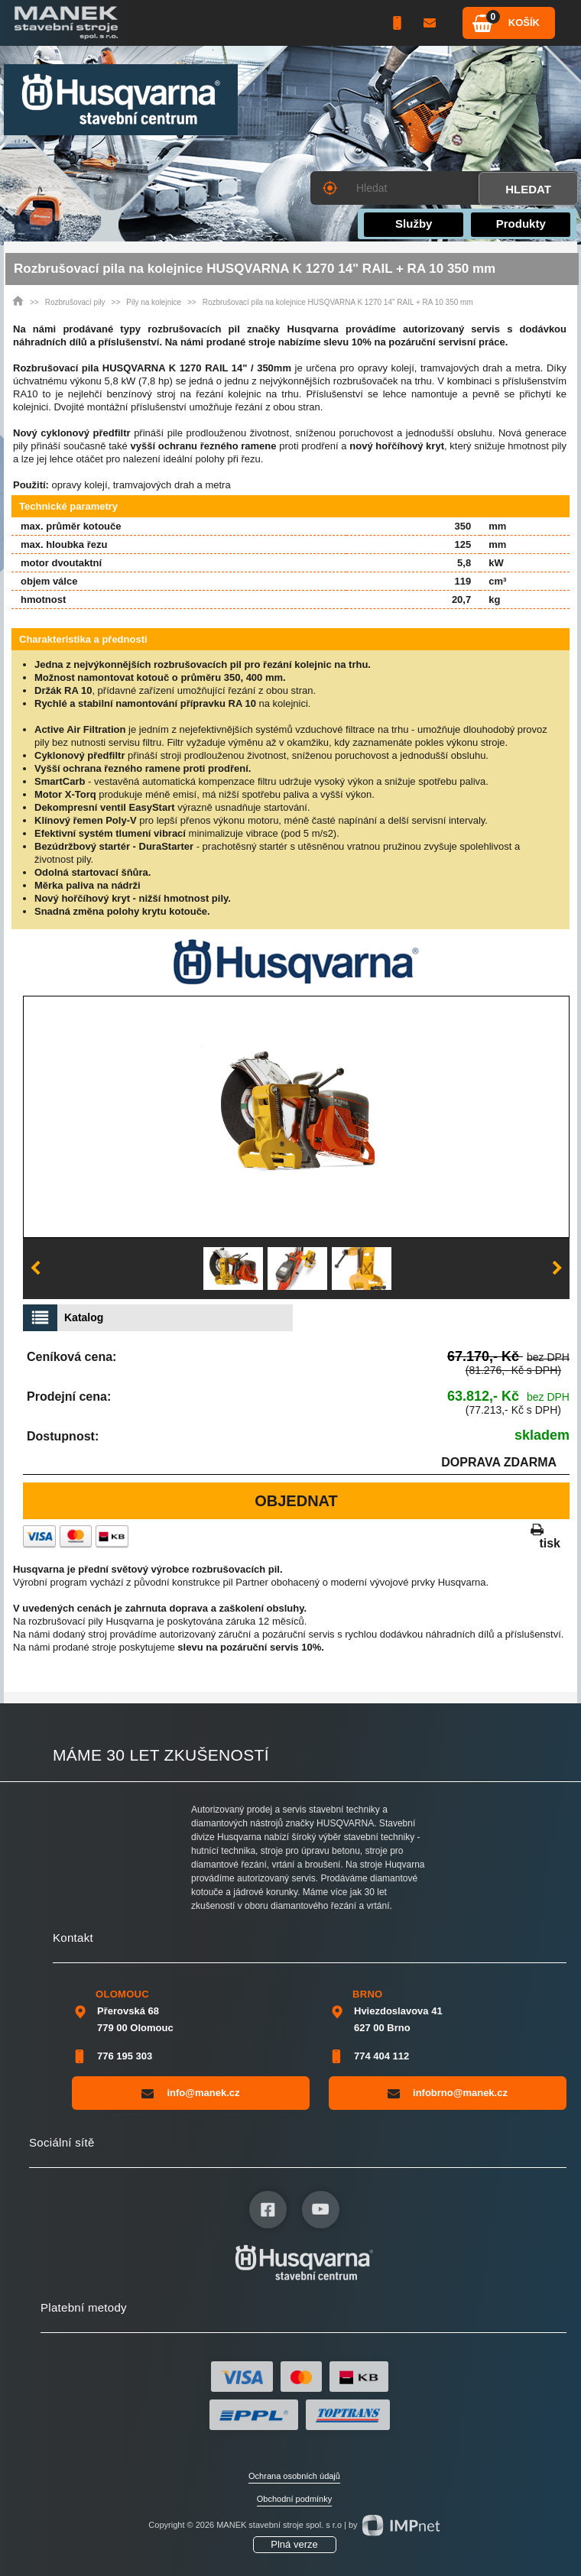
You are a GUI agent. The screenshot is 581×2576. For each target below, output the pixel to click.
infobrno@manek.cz (448, 2093)
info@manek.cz (190, 2093)
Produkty (521, 223)
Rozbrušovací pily (75, 302)
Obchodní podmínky (294, 2498)
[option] (296, 1117)
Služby (413, 223)
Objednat (296, 1500)
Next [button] (557, 1268)
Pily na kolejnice (153, 302)
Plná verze (294, 2544)
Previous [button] (35, 1268)
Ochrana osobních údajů (294, 2475)
